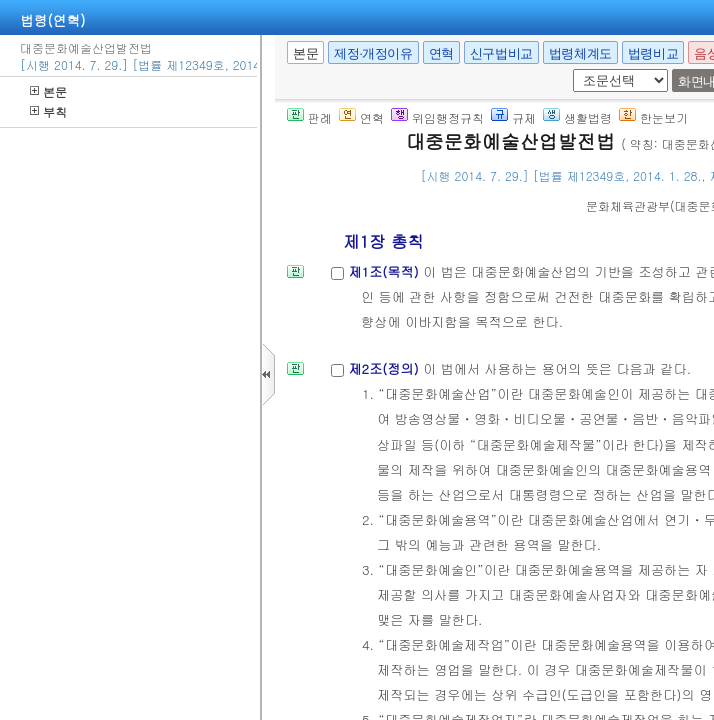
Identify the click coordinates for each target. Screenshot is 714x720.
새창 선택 (579, 69)
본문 (48, 91)
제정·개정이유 (373, 53)
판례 (309, 117)
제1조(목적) (385, 271)
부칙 (48, 111)
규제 (513, 117)
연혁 (441, 53)
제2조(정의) (385, 368)
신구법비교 (501, 53)
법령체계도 (580, 53)
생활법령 (577, 117)
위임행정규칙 (437, 117)
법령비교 (653, 53)
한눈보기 (653, 117)
